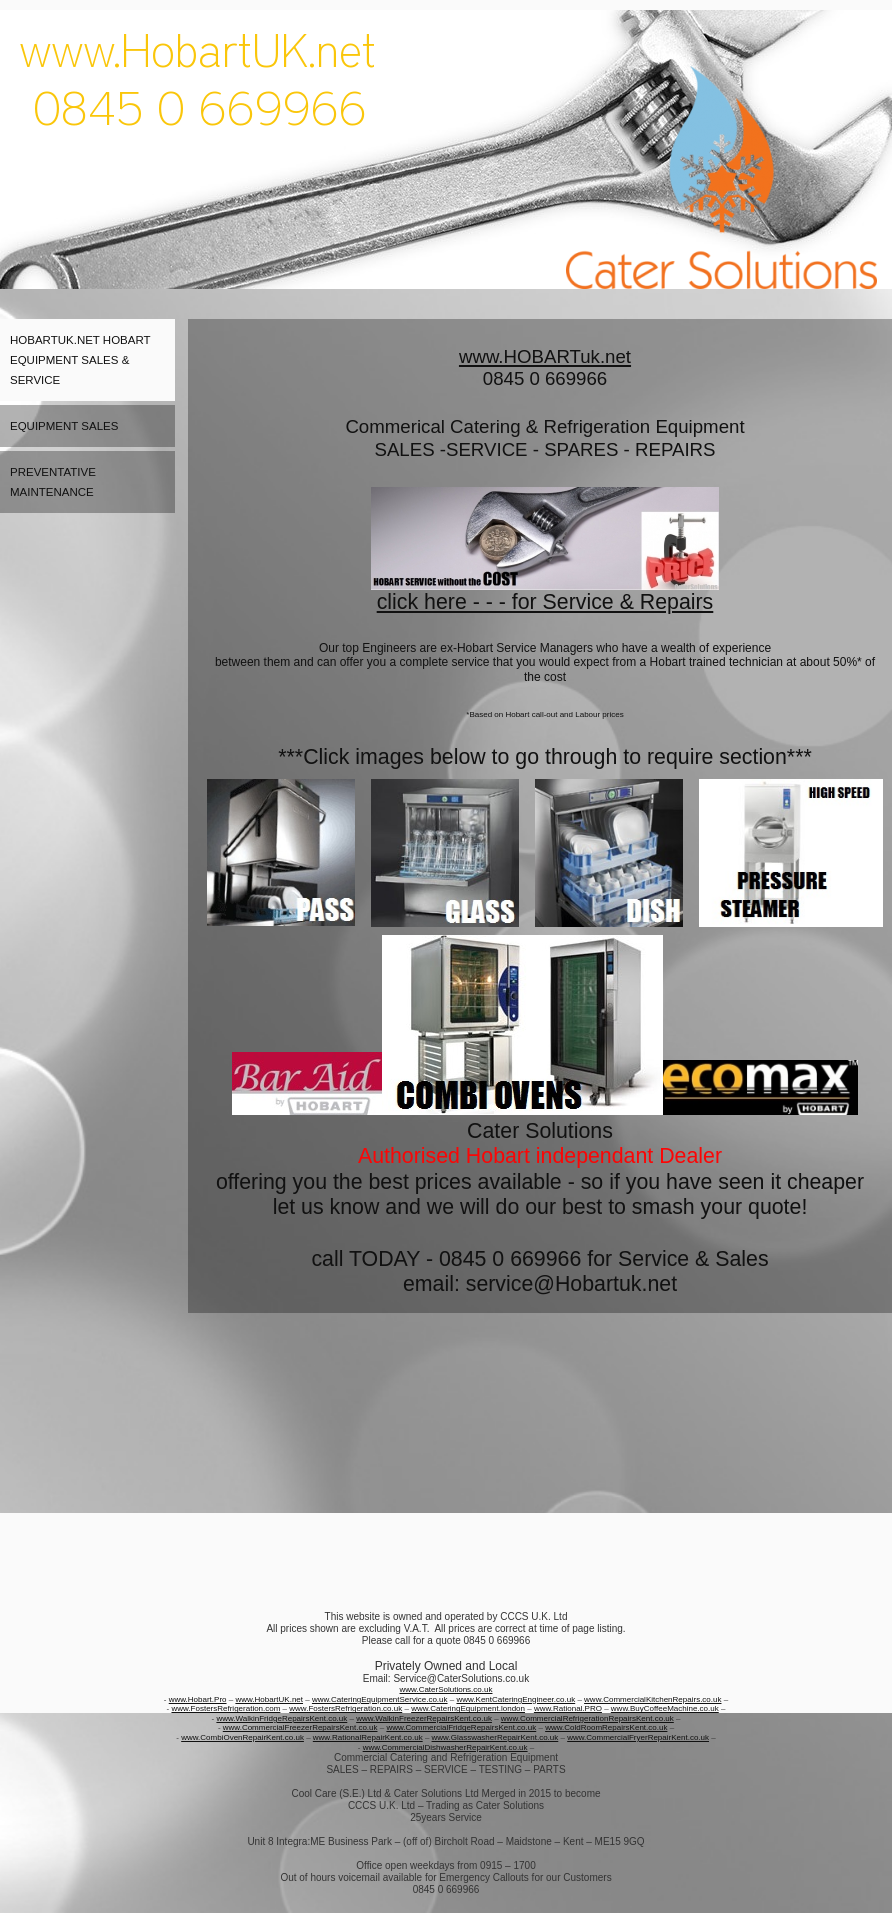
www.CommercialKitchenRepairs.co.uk (652, 1699)
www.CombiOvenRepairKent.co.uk (242, 1737)
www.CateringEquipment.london (468, 1708)
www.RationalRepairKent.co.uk (368, 1737)
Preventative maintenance (53, 482)
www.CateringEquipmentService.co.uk (380, 1699)
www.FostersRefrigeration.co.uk (345, 1708)
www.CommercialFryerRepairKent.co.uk (638, 1737)
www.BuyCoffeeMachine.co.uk (665, 1708)
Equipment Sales (64, 426)
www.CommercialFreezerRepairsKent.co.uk (300, 1727)
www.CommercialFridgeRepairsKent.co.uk (461, 1727)
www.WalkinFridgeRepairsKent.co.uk (281, 1718)
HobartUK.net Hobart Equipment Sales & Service (80, 360)
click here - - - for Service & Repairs (545, 602)
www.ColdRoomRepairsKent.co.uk (606, 1727)
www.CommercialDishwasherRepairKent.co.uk (445, 1747)
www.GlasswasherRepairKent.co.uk (495, 1737)
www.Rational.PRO (568, 1708)
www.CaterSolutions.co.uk (446, 1689)
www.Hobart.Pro (198, 1699)
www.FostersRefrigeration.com (225, 1708)
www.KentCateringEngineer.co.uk (515, 1699)
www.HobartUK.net (269, 1699)
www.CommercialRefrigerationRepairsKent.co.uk (587, 1718)
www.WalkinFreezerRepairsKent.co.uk (424, 1718)
